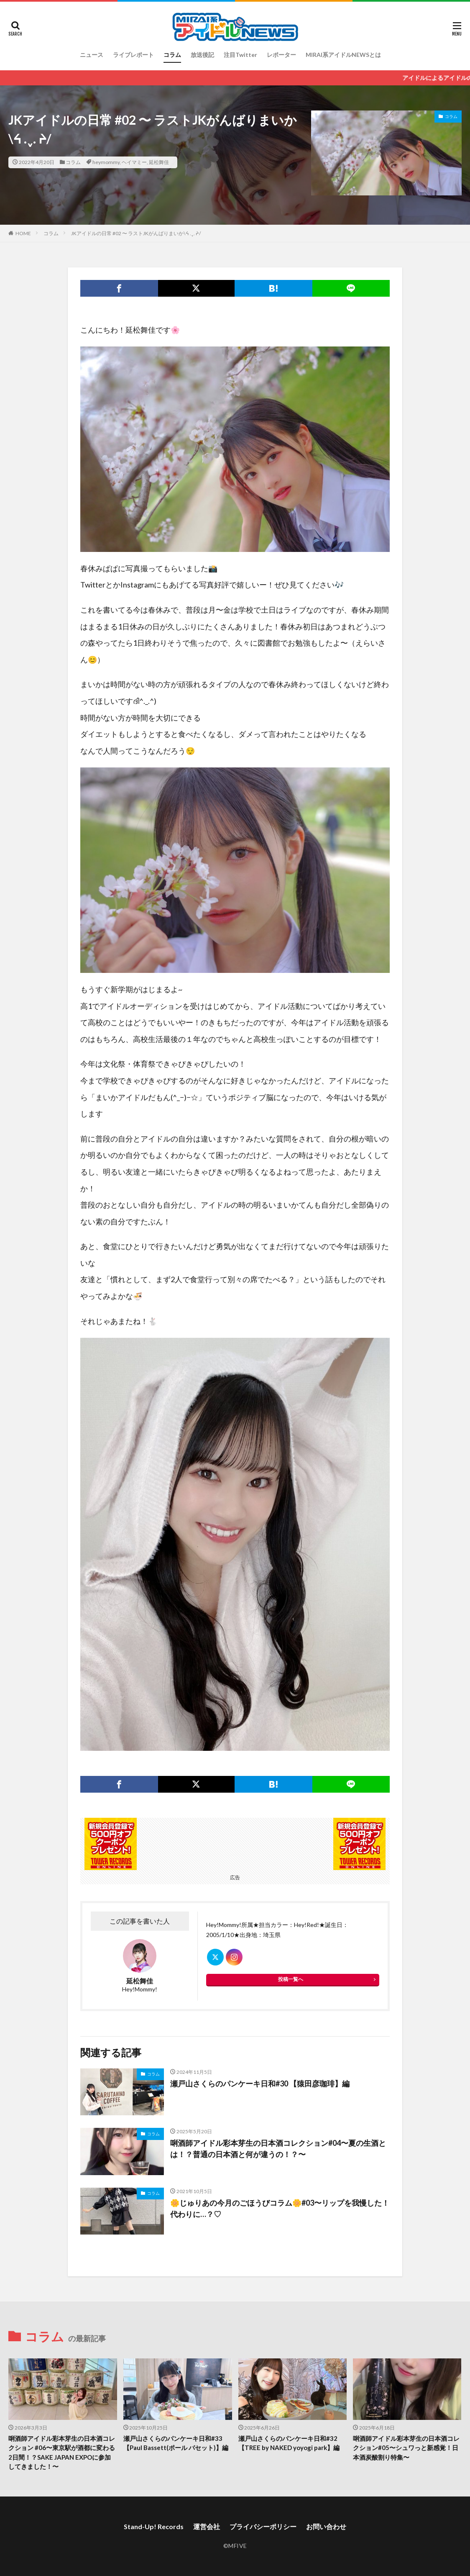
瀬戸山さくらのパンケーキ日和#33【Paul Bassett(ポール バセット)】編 (175, 2443)
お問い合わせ (326, 2526)
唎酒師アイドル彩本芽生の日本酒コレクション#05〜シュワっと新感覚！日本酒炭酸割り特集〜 (406, 2448)
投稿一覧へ (290, 1979)
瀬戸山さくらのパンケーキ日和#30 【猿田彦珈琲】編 (260, 2083)
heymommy (106, 162)
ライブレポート (133, 54)
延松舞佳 (159, 162)
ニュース (91, 54)
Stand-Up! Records (154, 2526)
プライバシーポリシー (263, 2526)
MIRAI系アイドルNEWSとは (343, 54)
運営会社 (206, 2526)
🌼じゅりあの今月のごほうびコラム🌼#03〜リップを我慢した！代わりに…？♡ (279, 2208)
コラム (172, 54)
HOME (23, 233)
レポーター (281, 54)
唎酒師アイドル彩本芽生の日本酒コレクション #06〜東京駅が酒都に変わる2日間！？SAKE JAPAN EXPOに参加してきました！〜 (61, 2453)
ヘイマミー (134, 162)
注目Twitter (240, 54)
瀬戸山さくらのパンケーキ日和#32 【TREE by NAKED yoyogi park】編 (289, 2443)
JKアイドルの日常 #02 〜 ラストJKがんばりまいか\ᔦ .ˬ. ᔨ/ (136, 233)
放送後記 (202, 54)
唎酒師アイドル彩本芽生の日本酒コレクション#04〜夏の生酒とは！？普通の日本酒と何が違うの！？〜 (278, 2148)
